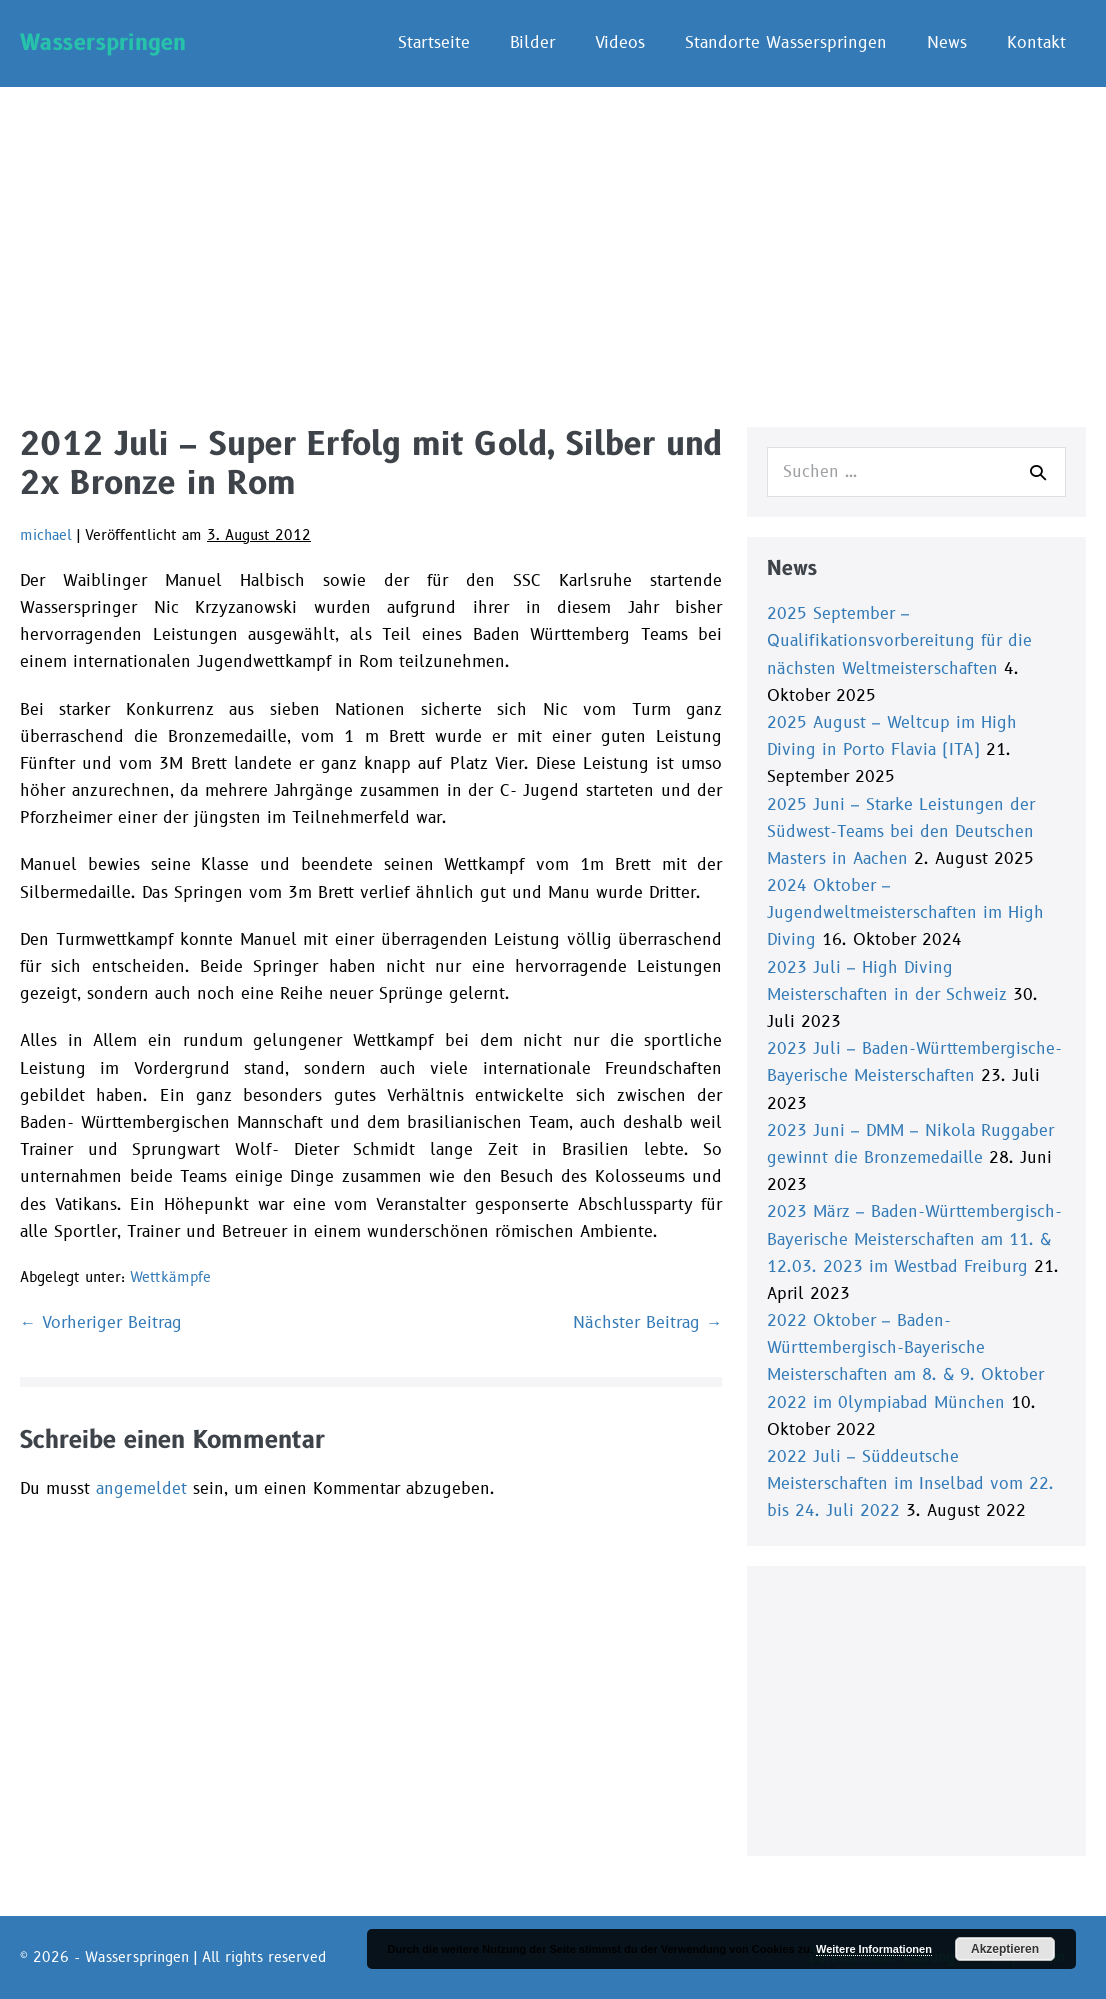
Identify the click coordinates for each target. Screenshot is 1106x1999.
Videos (620, 43)
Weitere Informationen (874, 1949)
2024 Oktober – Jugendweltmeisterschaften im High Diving (905, 913)
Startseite (434, 43)
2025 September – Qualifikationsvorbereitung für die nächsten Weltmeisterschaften (899, 641)
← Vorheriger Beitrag (101, 1323)
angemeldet (141, 1489)
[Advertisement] (553, 237)
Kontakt (1036, 43)
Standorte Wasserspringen (786, 43)
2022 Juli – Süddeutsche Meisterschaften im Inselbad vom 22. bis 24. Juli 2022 (910, 1484)
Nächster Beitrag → (647, 1323)
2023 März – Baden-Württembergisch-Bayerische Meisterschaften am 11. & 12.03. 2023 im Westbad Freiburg (914, 1239)
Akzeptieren (1005, 1949)
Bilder (532, 43)
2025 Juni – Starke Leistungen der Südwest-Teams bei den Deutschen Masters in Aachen (901, 832)
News (947, 43)
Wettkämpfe (170, 1277)
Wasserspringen (103, 43)
